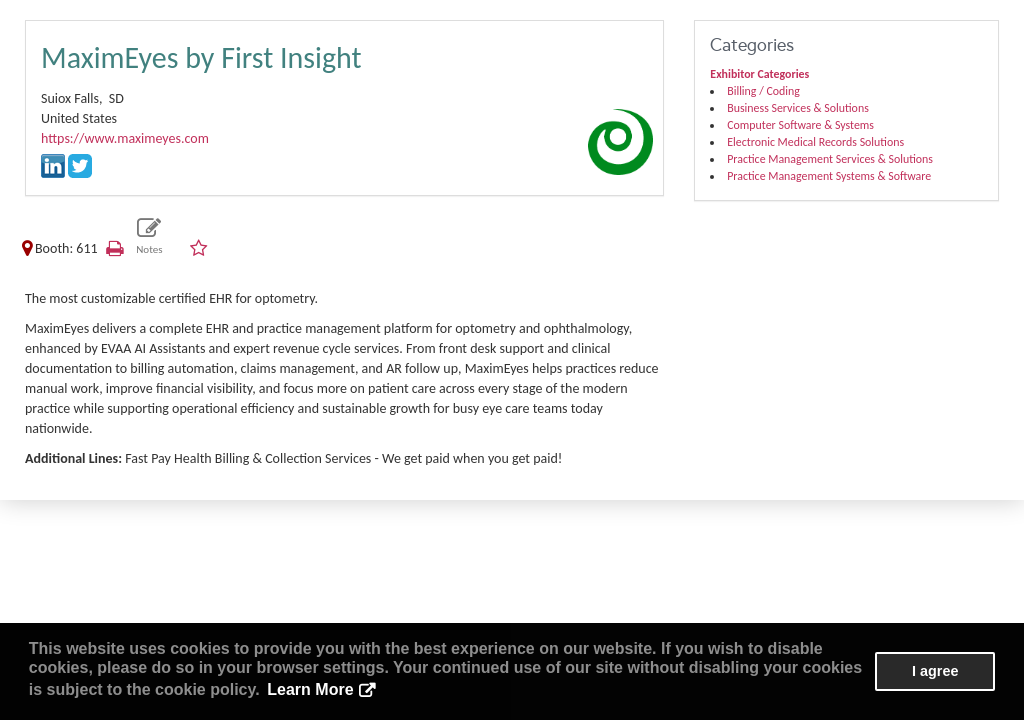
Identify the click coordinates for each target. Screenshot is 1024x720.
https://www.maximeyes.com (125, 138)
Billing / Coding (763, 91)
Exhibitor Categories (759, 74)
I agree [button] (935, 671)
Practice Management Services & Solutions (830, 159)
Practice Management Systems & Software (829, 176)
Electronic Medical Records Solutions (815, 142)
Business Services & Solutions (798, 108)
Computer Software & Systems (800, 125)
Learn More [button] (310, 689)
